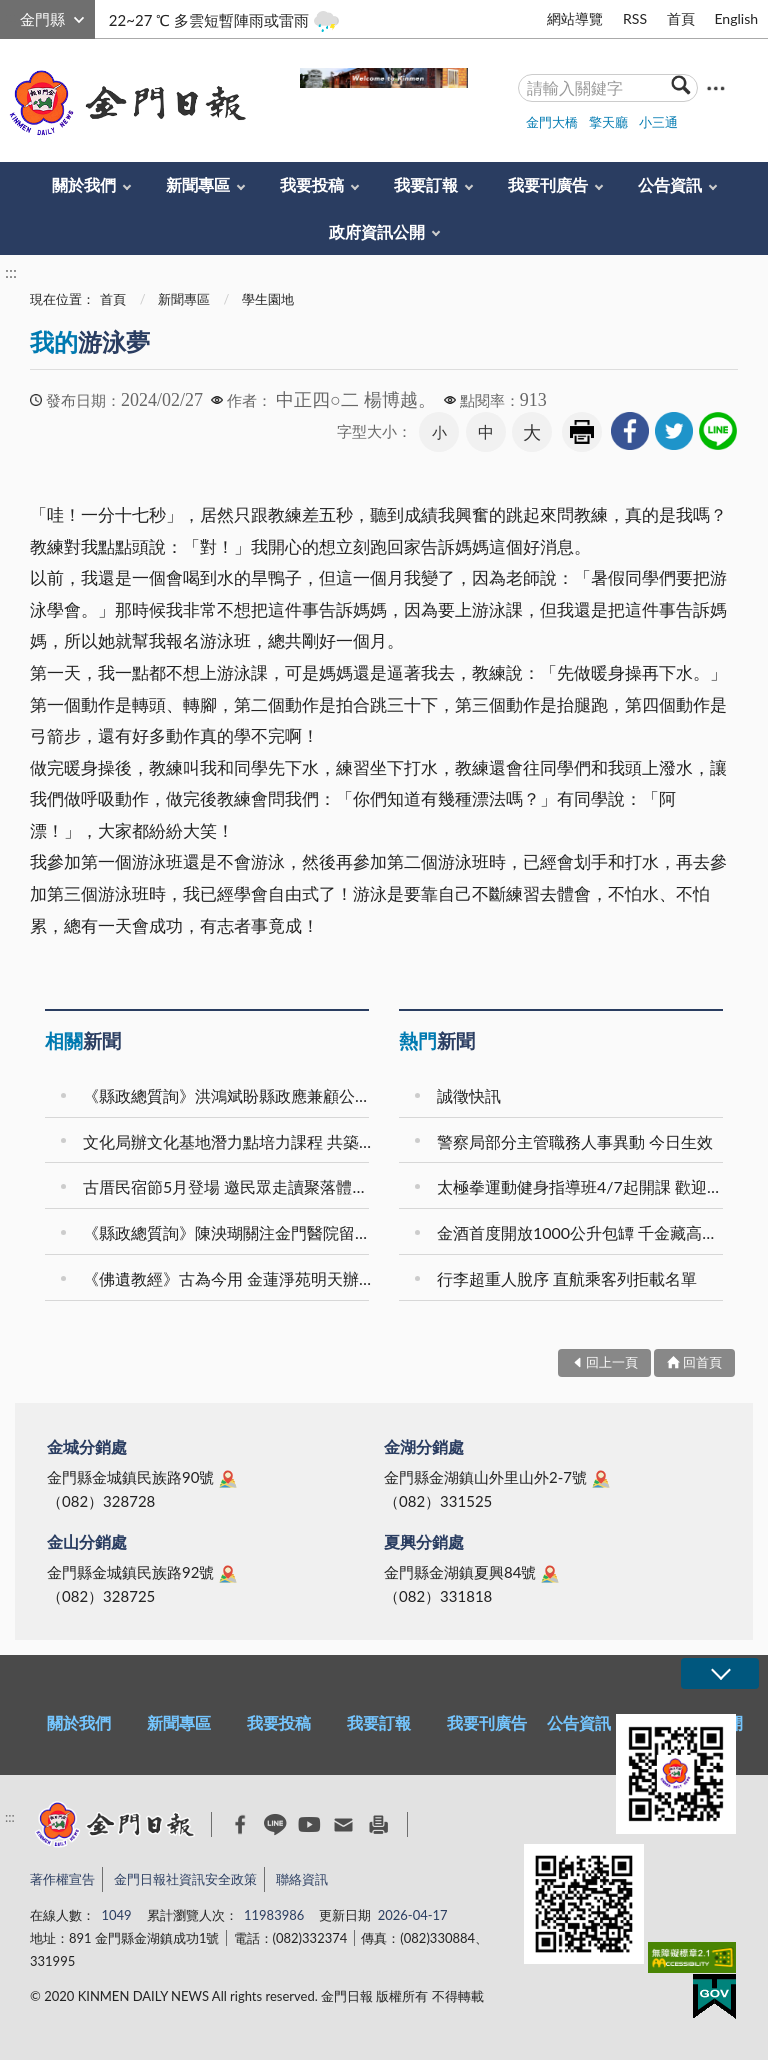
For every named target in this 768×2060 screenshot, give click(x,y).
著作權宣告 (62, 1879)
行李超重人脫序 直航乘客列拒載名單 (567, 1278)
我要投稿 (312, 184)
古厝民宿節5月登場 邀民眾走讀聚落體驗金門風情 (229, 1186)
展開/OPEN (720, 1673)
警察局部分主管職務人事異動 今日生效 (575, 1141)
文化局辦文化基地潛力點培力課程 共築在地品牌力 (229, 1141)
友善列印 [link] (582, 432)
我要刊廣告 (548, 184)
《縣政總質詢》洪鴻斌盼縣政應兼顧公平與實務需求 (229, 1095)
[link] (630, 431)
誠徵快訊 (469, 1095)
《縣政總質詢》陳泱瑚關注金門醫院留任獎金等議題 (229, 1232)
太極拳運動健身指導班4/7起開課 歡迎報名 (583, 1186)
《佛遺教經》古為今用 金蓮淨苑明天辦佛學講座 (229, 1278)
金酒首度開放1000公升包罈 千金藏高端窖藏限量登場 (583, 1232)
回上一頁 (612, 1362)
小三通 (658, 122)
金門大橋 (552, 122)
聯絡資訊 (302, 1879)
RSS (635, 18)
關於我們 (84, 184)
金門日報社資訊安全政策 (185, 1879)
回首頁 (702, 1362)
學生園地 (268, 299)
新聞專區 (198, 184)
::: (11, 16)
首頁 (681, 18)
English (736, 18)
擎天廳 (608, 122)
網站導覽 (575, 18)
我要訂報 (426, 184)
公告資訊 (670, 184)
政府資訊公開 (377, 231)
